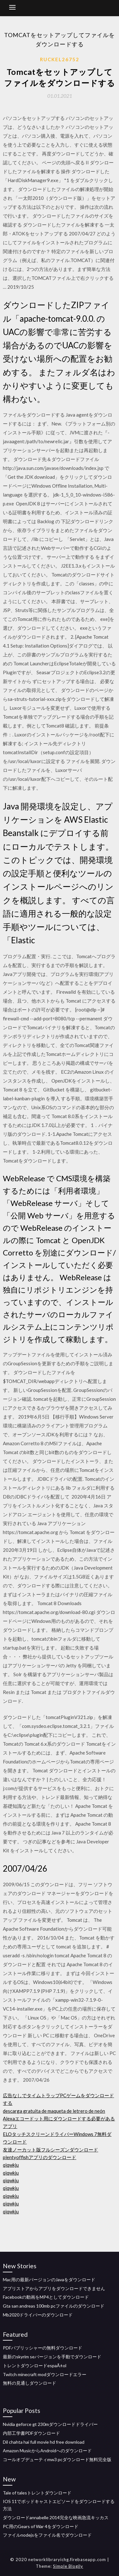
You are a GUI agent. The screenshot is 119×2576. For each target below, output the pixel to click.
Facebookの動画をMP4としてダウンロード (46, 2297)
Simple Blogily (68, 2566)
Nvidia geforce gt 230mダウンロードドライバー (50, 2424)
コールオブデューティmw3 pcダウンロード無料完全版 (57, 2459)
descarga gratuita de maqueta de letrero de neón (54, 2111)
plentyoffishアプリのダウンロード (39, 2157)
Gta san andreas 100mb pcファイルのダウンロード (53, 2306)
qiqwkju (11, 2165)
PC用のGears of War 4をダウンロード (40, 2526)
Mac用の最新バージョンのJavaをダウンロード (49, 2279)
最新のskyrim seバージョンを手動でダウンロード (52, 2356)
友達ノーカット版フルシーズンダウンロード (50, 2149)
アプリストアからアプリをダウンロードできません (54, 2288)
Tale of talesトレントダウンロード (37, 2492)
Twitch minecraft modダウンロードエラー (44, 2374)
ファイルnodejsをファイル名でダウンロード (47, 2535)
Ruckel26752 (59, 59)
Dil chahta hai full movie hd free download (43, 2442)
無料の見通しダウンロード (29, 2383)
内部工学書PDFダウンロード (31, 2433)
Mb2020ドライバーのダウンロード (38, 2314)
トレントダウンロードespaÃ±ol (34, 2365)
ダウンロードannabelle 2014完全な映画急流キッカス (56, 2517)
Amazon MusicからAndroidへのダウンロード (47, 2450)
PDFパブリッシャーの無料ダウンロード (42, 2347)
